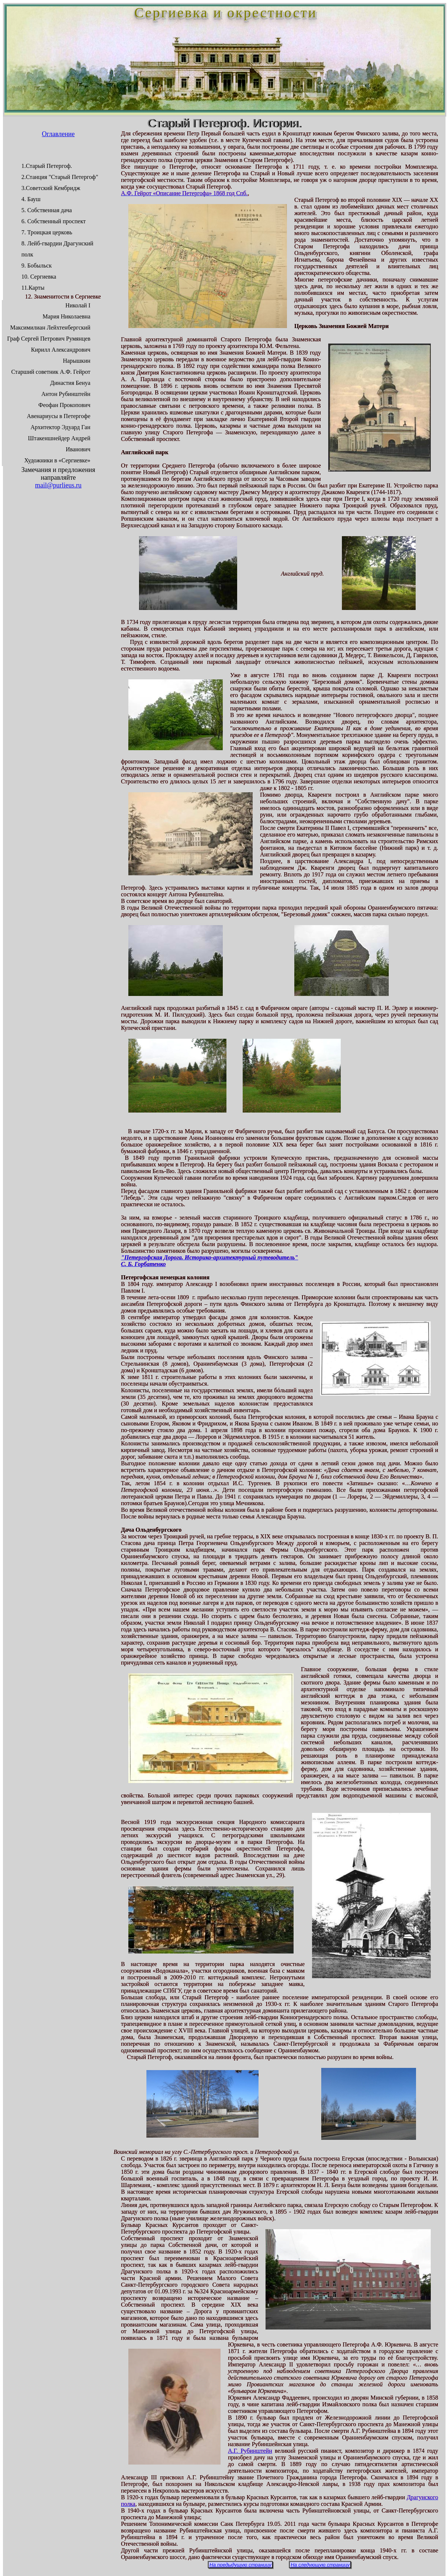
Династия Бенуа (70, 383)
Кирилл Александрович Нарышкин (60, 355)
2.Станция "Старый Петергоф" (59, 177)
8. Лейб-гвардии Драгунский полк (57, 249)
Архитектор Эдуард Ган (60, 427)
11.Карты (33, 288)
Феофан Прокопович (64, 405)
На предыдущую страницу (240, 2565)
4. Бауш (31, 199)
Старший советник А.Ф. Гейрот (50, 372)
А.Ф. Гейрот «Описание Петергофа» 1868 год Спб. (184, 193)
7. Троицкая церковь (46, 232)
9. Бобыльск (36, 265)
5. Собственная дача (46, 210)
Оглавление (58, 134)
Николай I (77, 305)
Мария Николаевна (66, 316)
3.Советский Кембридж (50, 188)
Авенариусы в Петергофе (58, 416)
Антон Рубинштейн (65, 394)
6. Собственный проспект (53, 221)
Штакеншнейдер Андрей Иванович (59, 443)
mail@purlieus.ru (58, 485)
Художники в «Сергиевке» (57, 460)
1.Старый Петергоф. (46, 166)
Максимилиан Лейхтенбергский (50, 327)
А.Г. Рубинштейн (250, 2451)
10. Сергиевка (38, 276)
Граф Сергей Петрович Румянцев (48, 338)
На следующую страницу (320, 2565)
